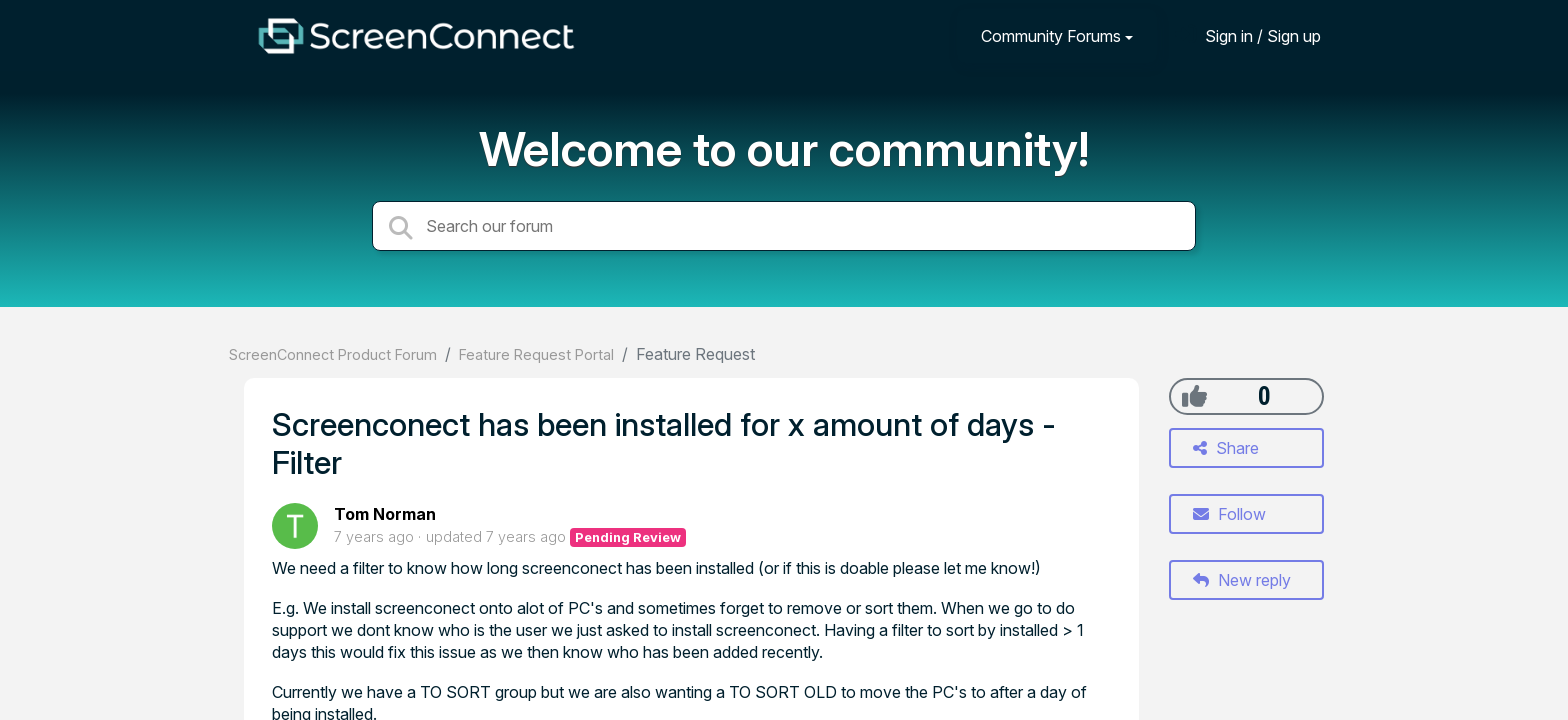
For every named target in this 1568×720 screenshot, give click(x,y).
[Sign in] (1248, 35)
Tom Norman (385, 514)
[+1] (1194, 396)
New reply (1242, 580)
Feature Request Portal (536, 354)
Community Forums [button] (1051, 36)
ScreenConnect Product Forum (333, 354)
